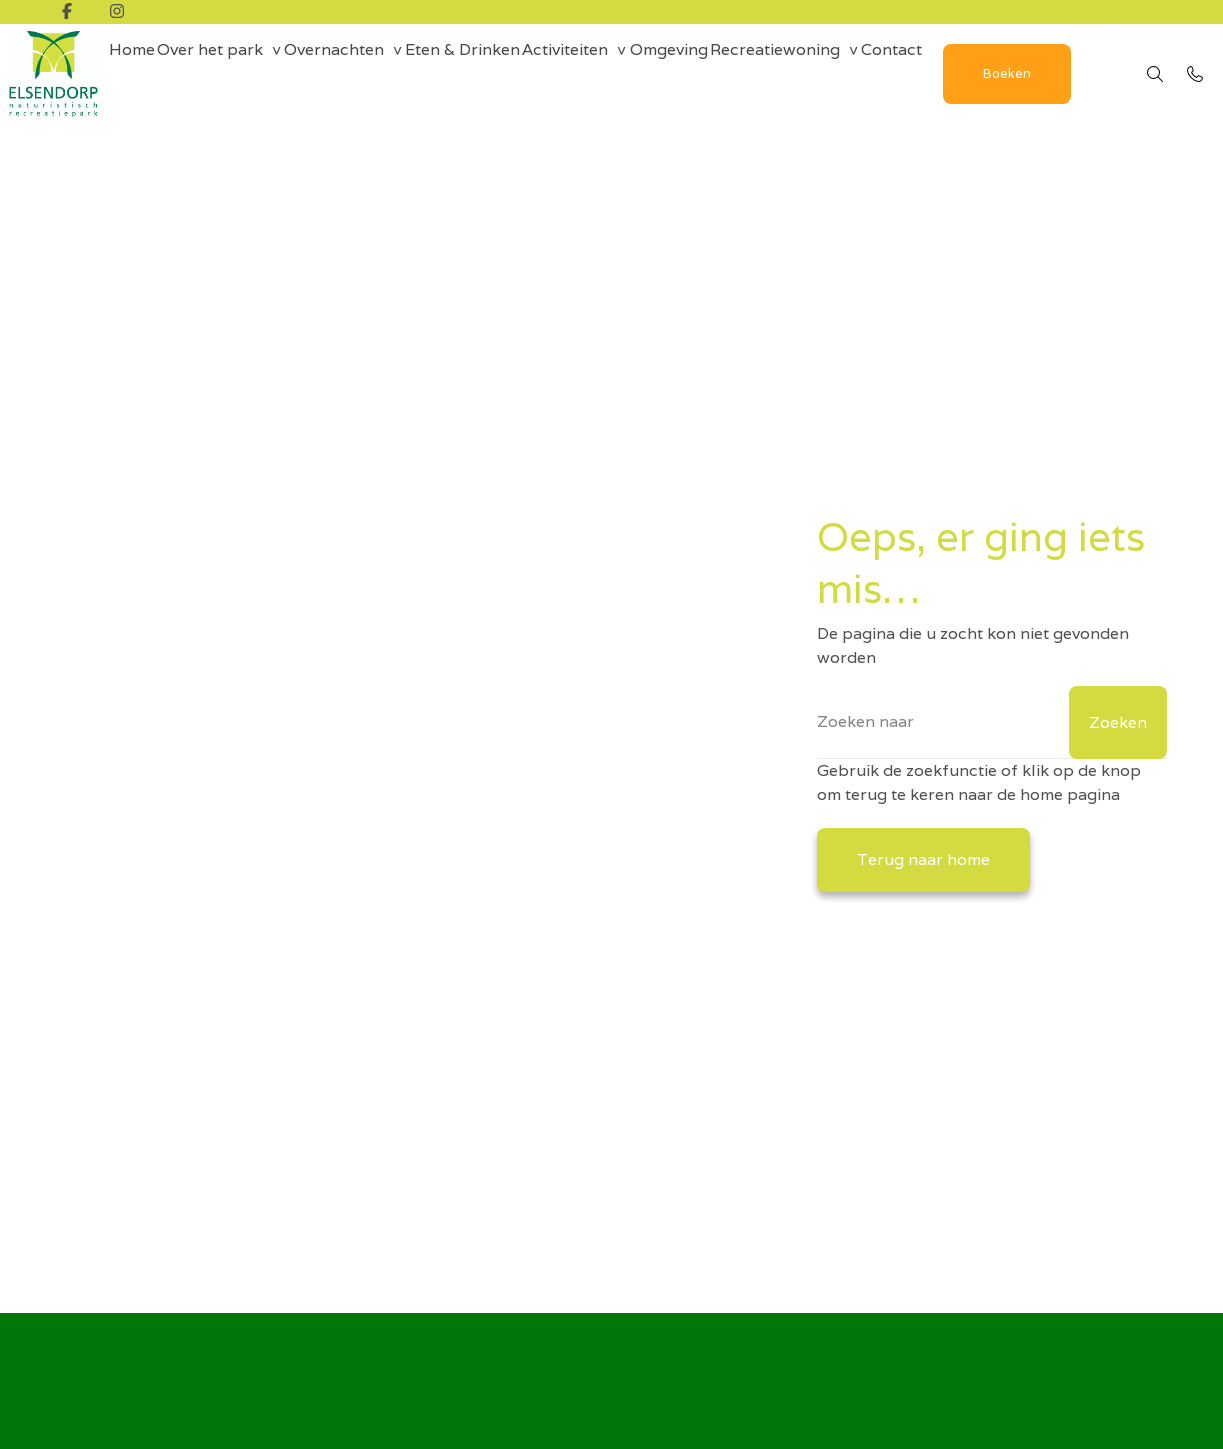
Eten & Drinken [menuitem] (524, 73)
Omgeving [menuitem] (766, 73)
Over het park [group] (236, 73)
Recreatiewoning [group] (890, 73)
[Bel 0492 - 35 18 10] (1195, 86)
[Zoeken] (992, 722)
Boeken (196, 136)
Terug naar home (923, 859)
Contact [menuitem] (1024, 73)
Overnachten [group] (378, 73)
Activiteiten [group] (645, 73)
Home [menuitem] (140, 73)
